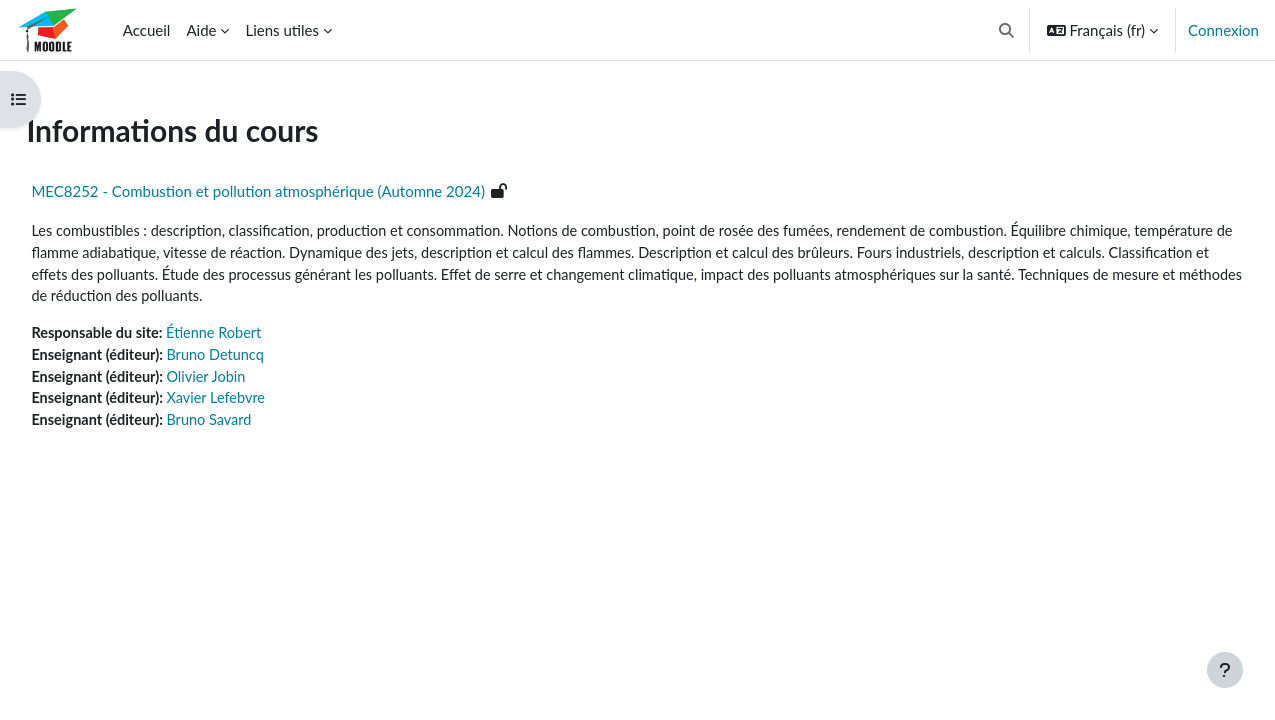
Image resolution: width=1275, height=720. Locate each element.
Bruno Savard (260, 426)
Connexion (1223, 30)
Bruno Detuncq (266, 359)
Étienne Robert (265, 336)
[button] (1006, 30)
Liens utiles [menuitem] (281, 30)
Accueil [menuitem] (147, 30)
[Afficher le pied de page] (1225, 670)
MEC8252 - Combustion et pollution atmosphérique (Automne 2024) (303, 191)
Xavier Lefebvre (267, 404)
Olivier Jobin (257, 381)
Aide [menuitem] (201, 30)
